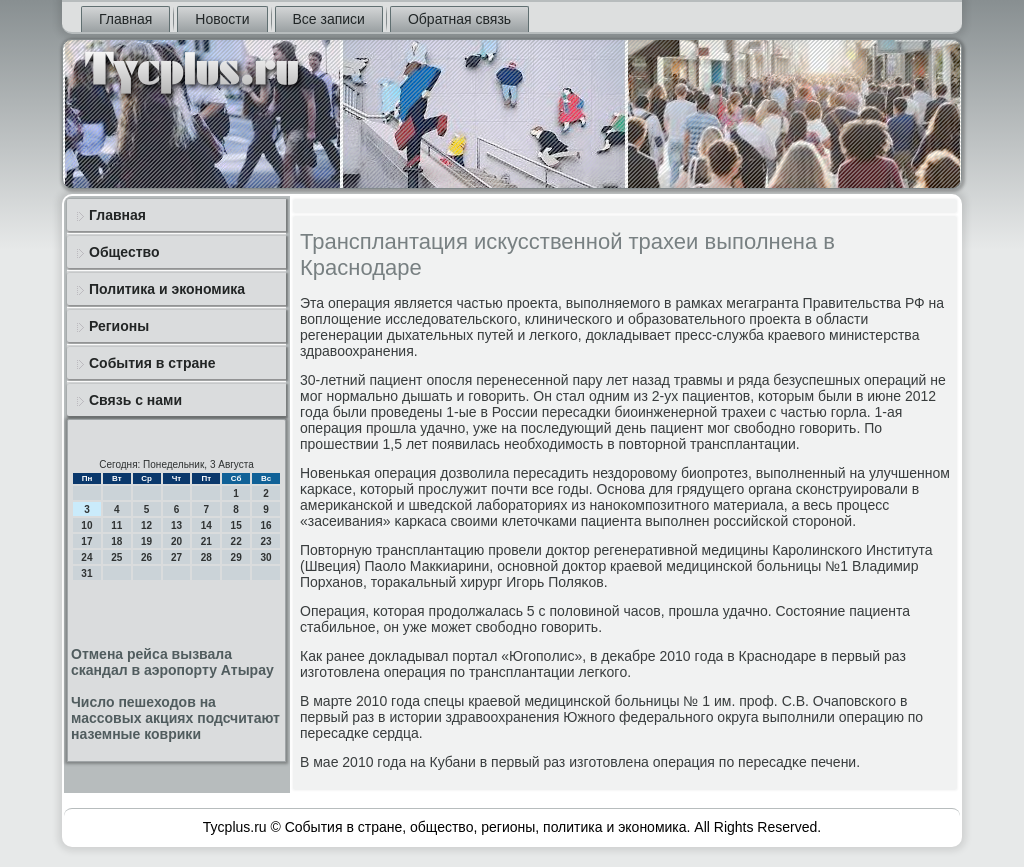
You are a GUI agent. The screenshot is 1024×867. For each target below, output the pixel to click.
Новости (222, 19)
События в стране (152, 363)
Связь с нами (135, 400)
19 (146, 541)
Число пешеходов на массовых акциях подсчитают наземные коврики (175, 718)
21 (206, 541)
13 (176, 525)
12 (146, 525)
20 (176, 541)
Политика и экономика (167, 289)
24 (86, 557)
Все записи (329, 19)
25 (116, 557)
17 (86, 541)
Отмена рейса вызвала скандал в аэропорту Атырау (172, 662)
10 (86, 525)
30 (265, 557)
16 (265, 525)
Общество (124, 252)
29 (236, 557)
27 (176, 557)
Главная (125, 19)
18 (116, 541)
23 (265, 541)
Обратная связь (459, 19)
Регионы (119, 326)
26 (146, 557)
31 (86, 573)
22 (236, 541)
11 (116, 525)
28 (206, 557)
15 (236, 525)
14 (206, 525)
